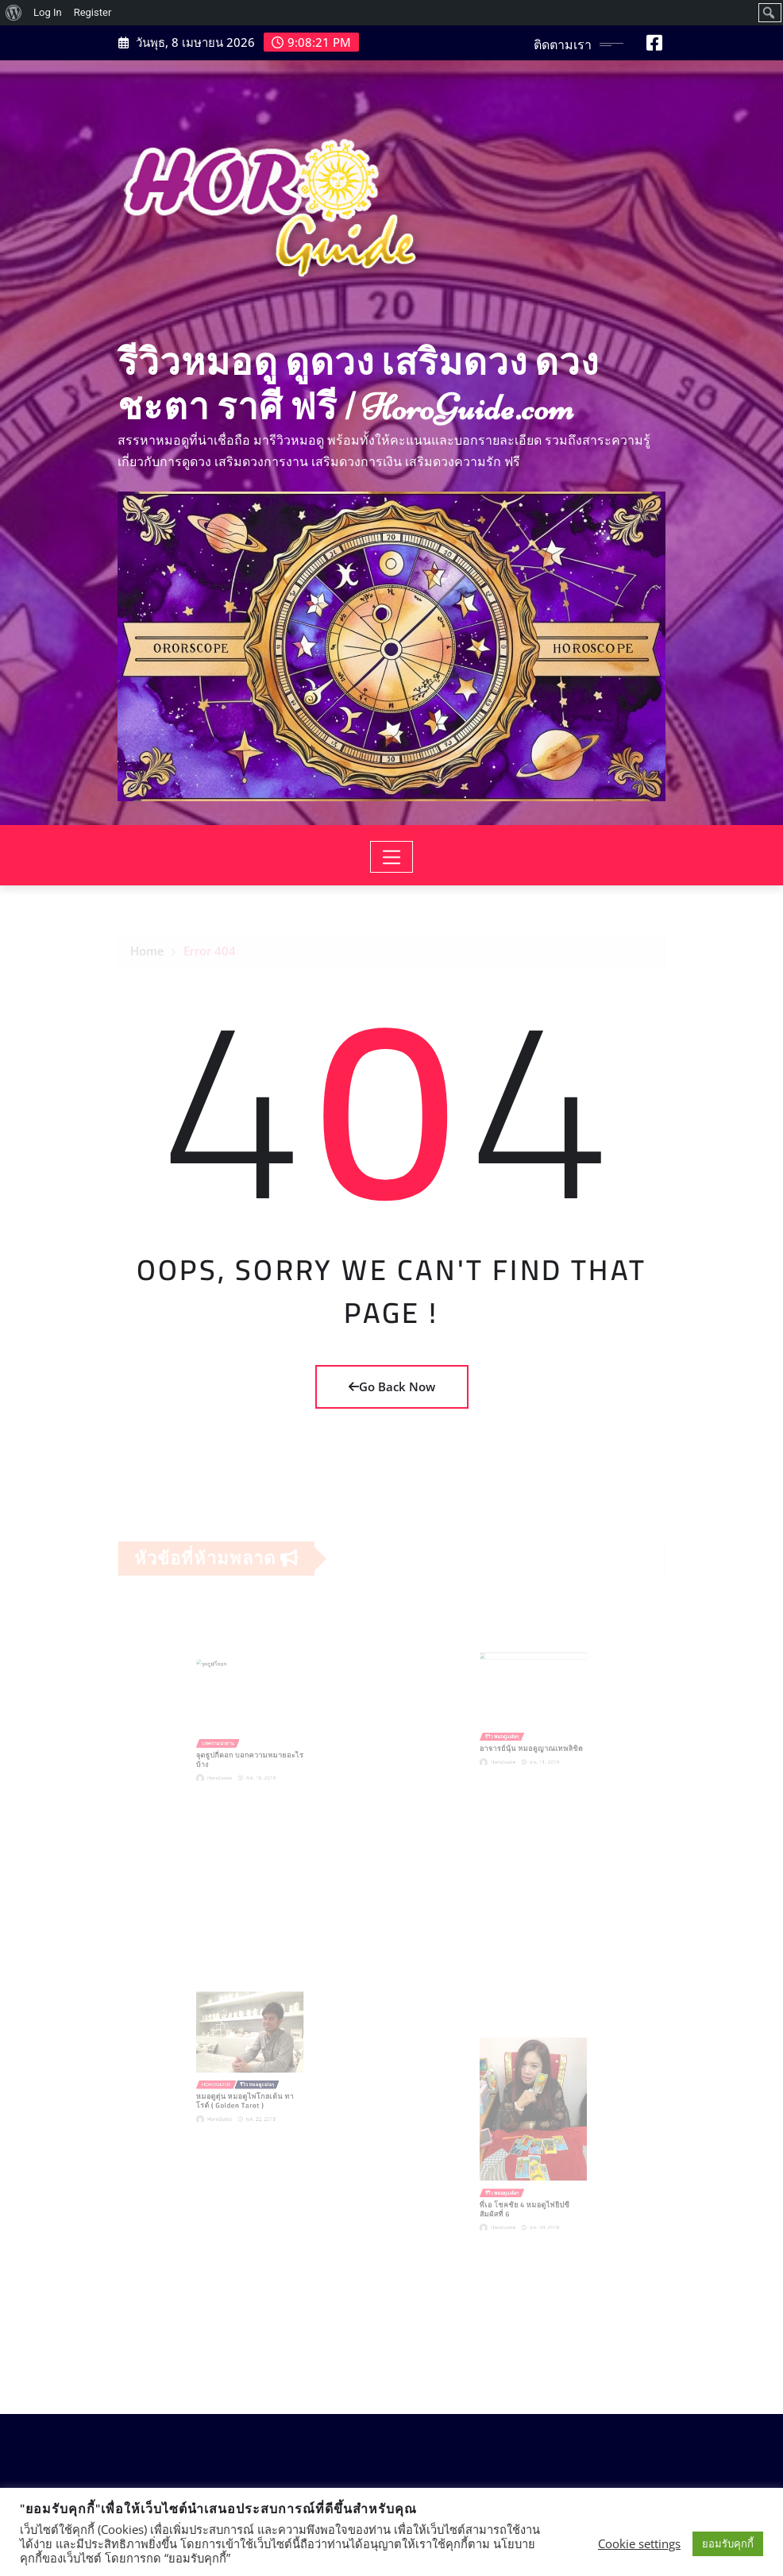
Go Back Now (392, 1386)
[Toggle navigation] (392, 857)
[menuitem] (14, 12)
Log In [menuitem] (47, 12)
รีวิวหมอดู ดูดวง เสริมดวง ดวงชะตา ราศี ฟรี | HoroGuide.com (358, 385)
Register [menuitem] (93, 12)
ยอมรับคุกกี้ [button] (728, 2543)
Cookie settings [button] (639, 2543)
